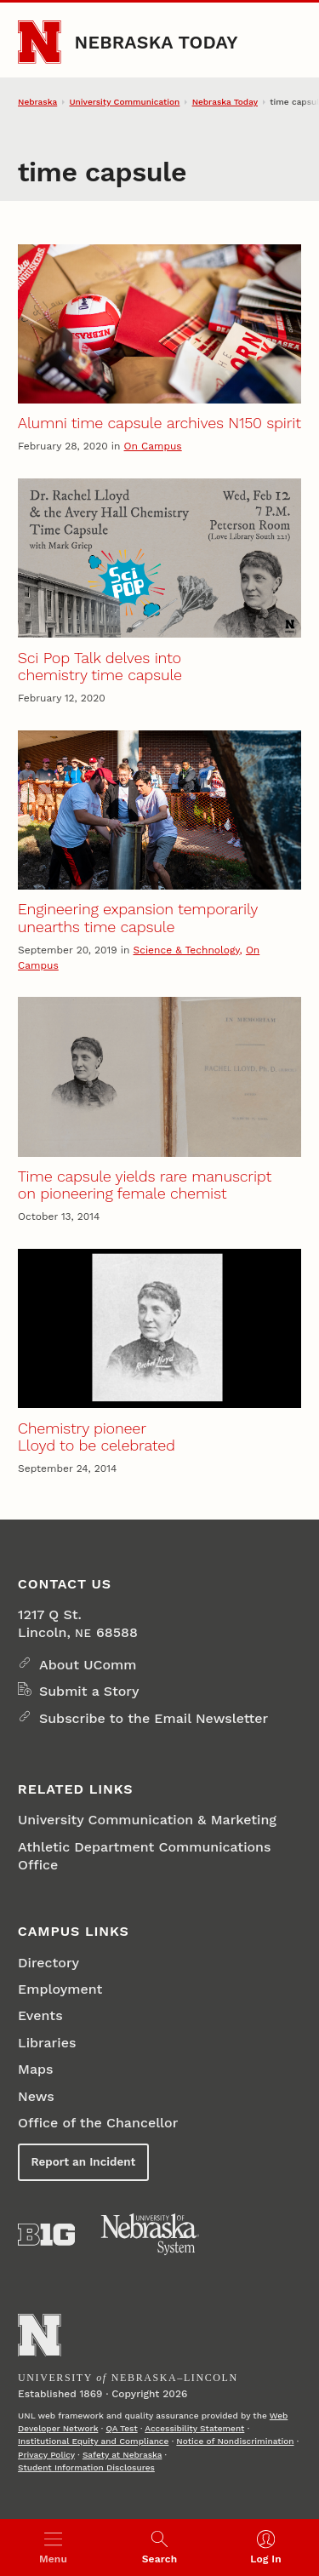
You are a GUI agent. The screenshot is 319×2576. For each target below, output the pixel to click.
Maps (35, 2069)
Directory (48, 1963)
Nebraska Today (156, 42)
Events (40, 2015)
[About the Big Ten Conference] (46, 2235)
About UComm (87, 1665)
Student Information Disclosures (86, 2467)
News (36, 2096)
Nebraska (37, 101)
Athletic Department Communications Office (144, 1856)
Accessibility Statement (194, 2428)
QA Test (121, 2428)
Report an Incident (83, 2161)
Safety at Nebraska (122, 2454)
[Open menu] (53, 2547)
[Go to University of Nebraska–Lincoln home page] (39, 42)
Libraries (47, 2043)
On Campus (153, 446)
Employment (60, 1989)
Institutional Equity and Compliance (93, 2441)
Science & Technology (186, 950)
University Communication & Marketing (147, 1820)
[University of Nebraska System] (151, 2234)
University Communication (125, 101)
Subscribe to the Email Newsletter (153, 1718)
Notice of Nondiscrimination (234, 2441)
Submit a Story (89, 1691)
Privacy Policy (46, 2454)
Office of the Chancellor (98, 2123)
